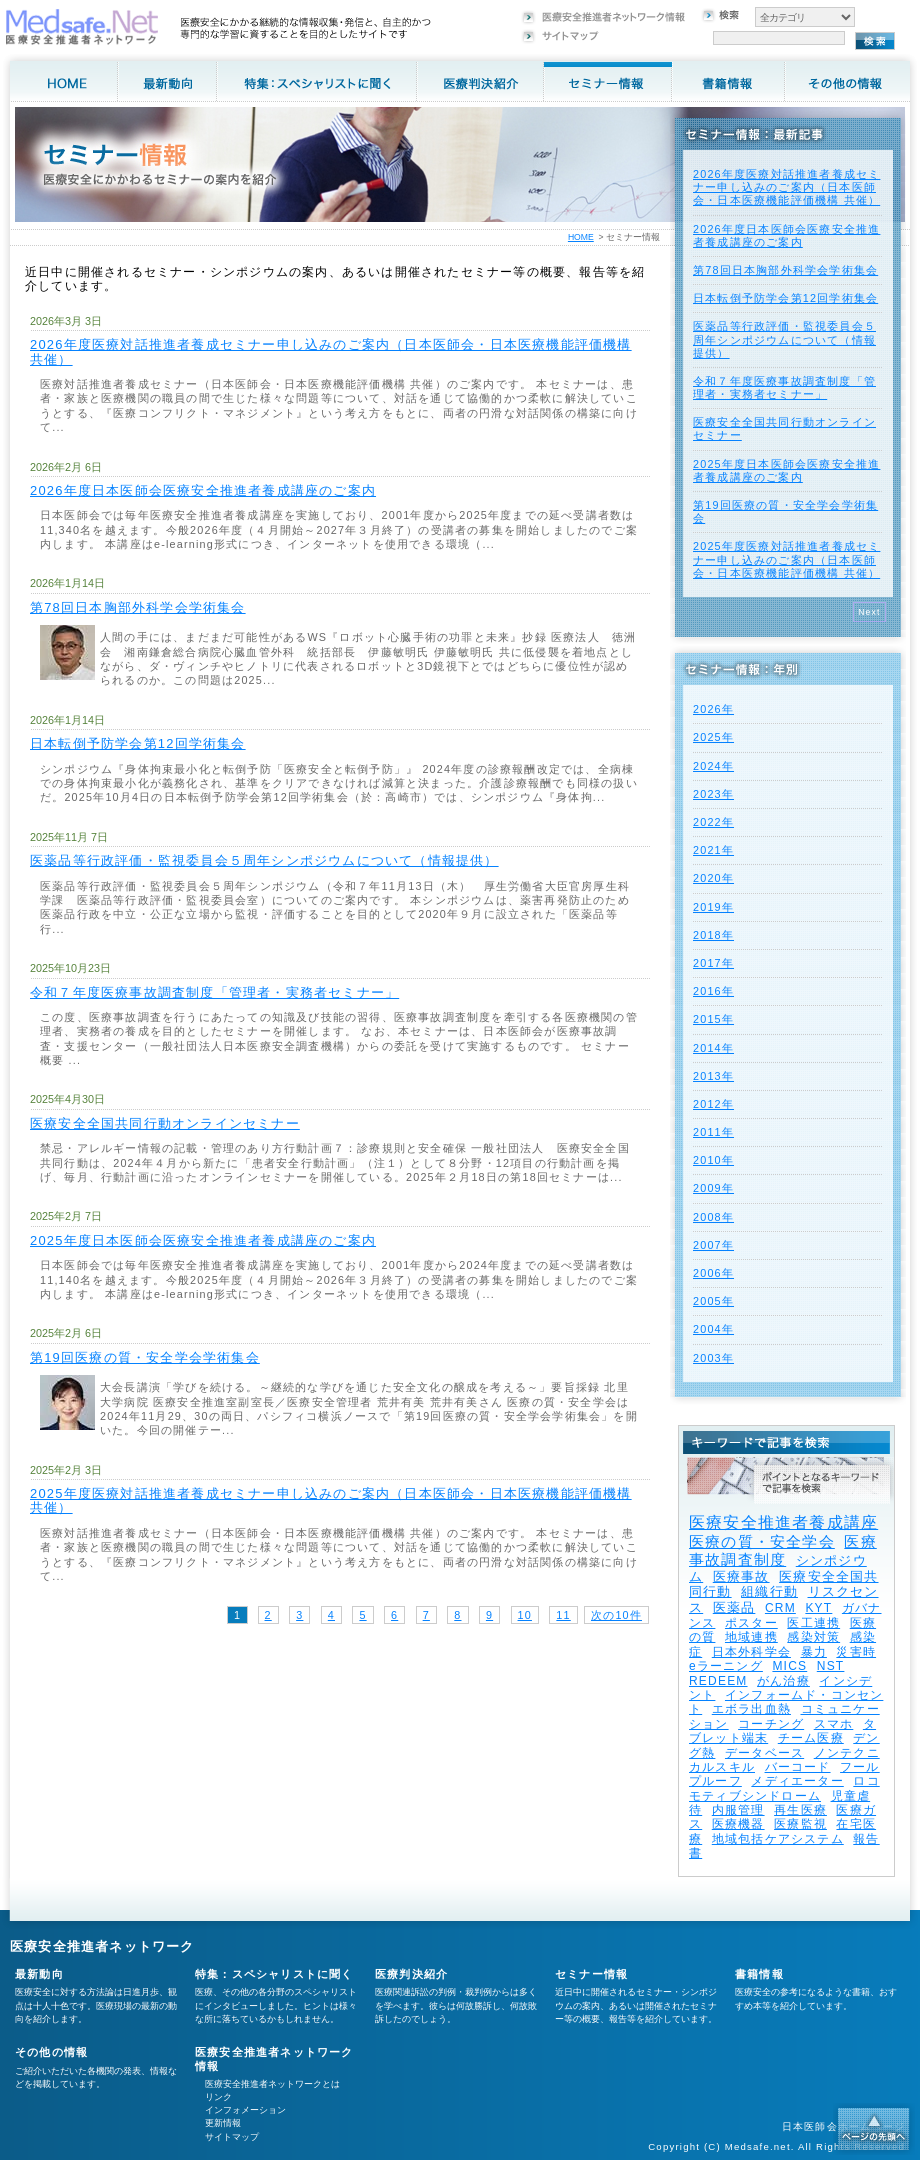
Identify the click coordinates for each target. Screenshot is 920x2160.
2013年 (713, 1076)
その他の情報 (51, 2052)
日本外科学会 (751, 1652)
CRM (780, 1608)
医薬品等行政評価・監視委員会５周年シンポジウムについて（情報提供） (264, 860)
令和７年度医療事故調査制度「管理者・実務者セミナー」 (214, 992)
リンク (218, 2097)
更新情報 (223, 2123)
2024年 (713, 766)
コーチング (771, 1724)
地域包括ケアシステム (778, 1839)
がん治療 (783, 1681)
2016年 (713, 991)
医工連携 (813, 1623)
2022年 (713, 822)
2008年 (713, 1217)
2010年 (713, 1160)
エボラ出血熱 (751, 1709)
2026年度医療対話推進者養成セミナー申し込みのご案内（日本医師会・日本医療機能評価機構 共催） (331, 351)
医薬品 (734, 1607)
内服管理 (738, 1810)
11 (563, 1615)
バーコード (798, 1767)
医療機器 (738, 1824)
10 (525, 1615)
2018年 (713, 935)
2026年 (713, 709)
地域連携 (751, 1637)
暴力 (814, 1652)
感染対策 (813, 1637)
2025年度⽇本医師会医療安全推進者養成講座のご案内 (203, 1240)
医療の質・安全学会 (762, 1541)
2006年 (713, 1273)
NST (831, 1666)
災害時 (856, 1652)
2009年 (713, 1188)
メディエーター (797, 1781)
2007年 (713, 1245)
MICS (789, 1666)
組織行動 (769, 1591)
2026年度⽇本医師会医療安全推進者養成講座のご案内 (203, 490)
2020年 (713, 878)
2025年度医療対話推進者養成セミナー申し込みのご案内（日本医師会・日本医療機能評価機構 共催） (331, 1500)
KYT (818, 1608)
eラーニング (726, 1666)
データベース (764, 1753)
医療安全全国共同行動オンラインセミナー (165, 1123)
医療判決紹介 (411, 1974)
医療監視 (800, 1824)
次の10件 (616, 1615)
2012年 (713, 1104)
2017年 (713, 963)
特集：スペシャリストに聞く (274, 1974)
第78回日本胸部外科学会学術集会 (138, 607)
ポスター (751, 1623)
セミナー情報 (591, 1974)
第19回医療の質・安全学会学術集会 (145, 1357)
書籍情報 (759, 1974)
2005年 (713, 1301)
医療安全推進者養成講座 (783, 1522)
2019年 (713, 907)
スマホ (834, 1724)
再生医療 (800, 1810)
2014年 (713, 1048)
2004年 (713, 1329)
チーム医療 (811, 1738)
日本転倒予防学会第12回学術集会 (138, 743)
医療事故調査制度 (783, 1550)
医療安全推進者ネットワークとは (272, 2084)
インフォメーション (245, 2110)
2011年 (713, 1132)
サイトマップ (232, 2137)
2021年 (713, 850)
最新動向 (39, 1974)
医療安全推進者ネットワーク (102, 1946)
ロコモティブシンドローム (784, 1788)
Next (869, 612)
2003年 (713, 1358)
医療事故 (741, 1576)
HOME (581, 237)
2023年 (713, 794)
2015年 (713, 1019)
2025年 (713, 737)
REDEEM (718, 1681)
